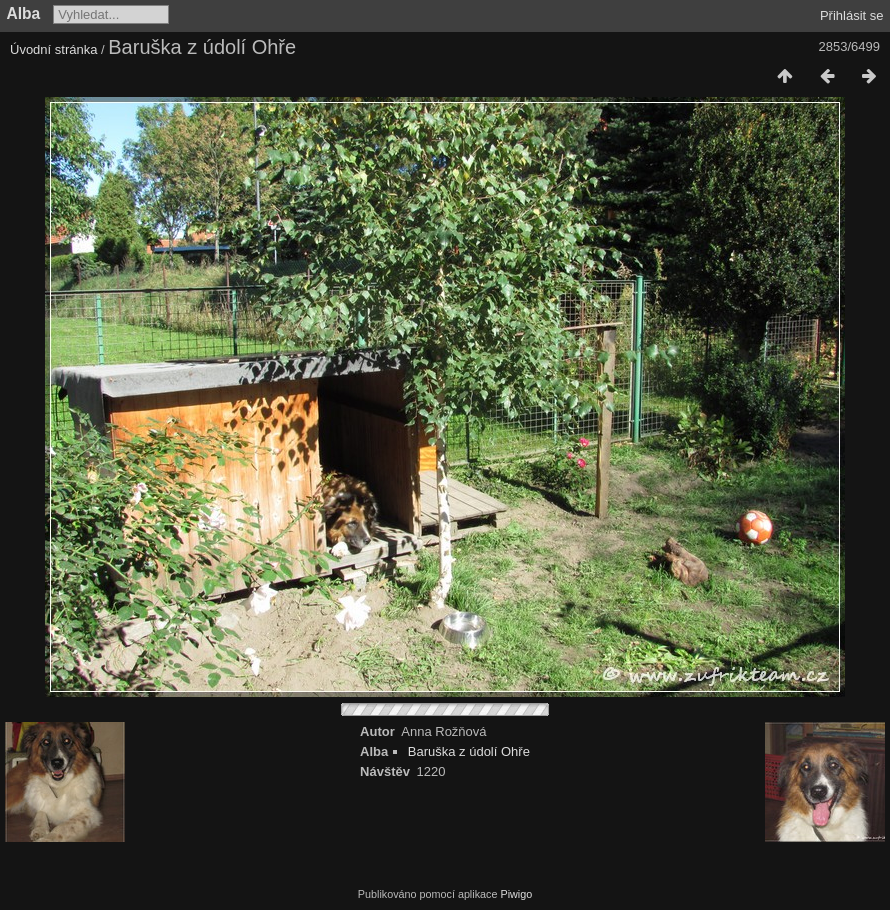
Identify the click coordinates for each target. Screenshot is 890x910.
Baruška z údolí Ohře (469, 751)
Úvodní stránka (53, 49)
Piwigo (516, 894)
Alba (24, 13)
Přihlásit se (852, 15)
